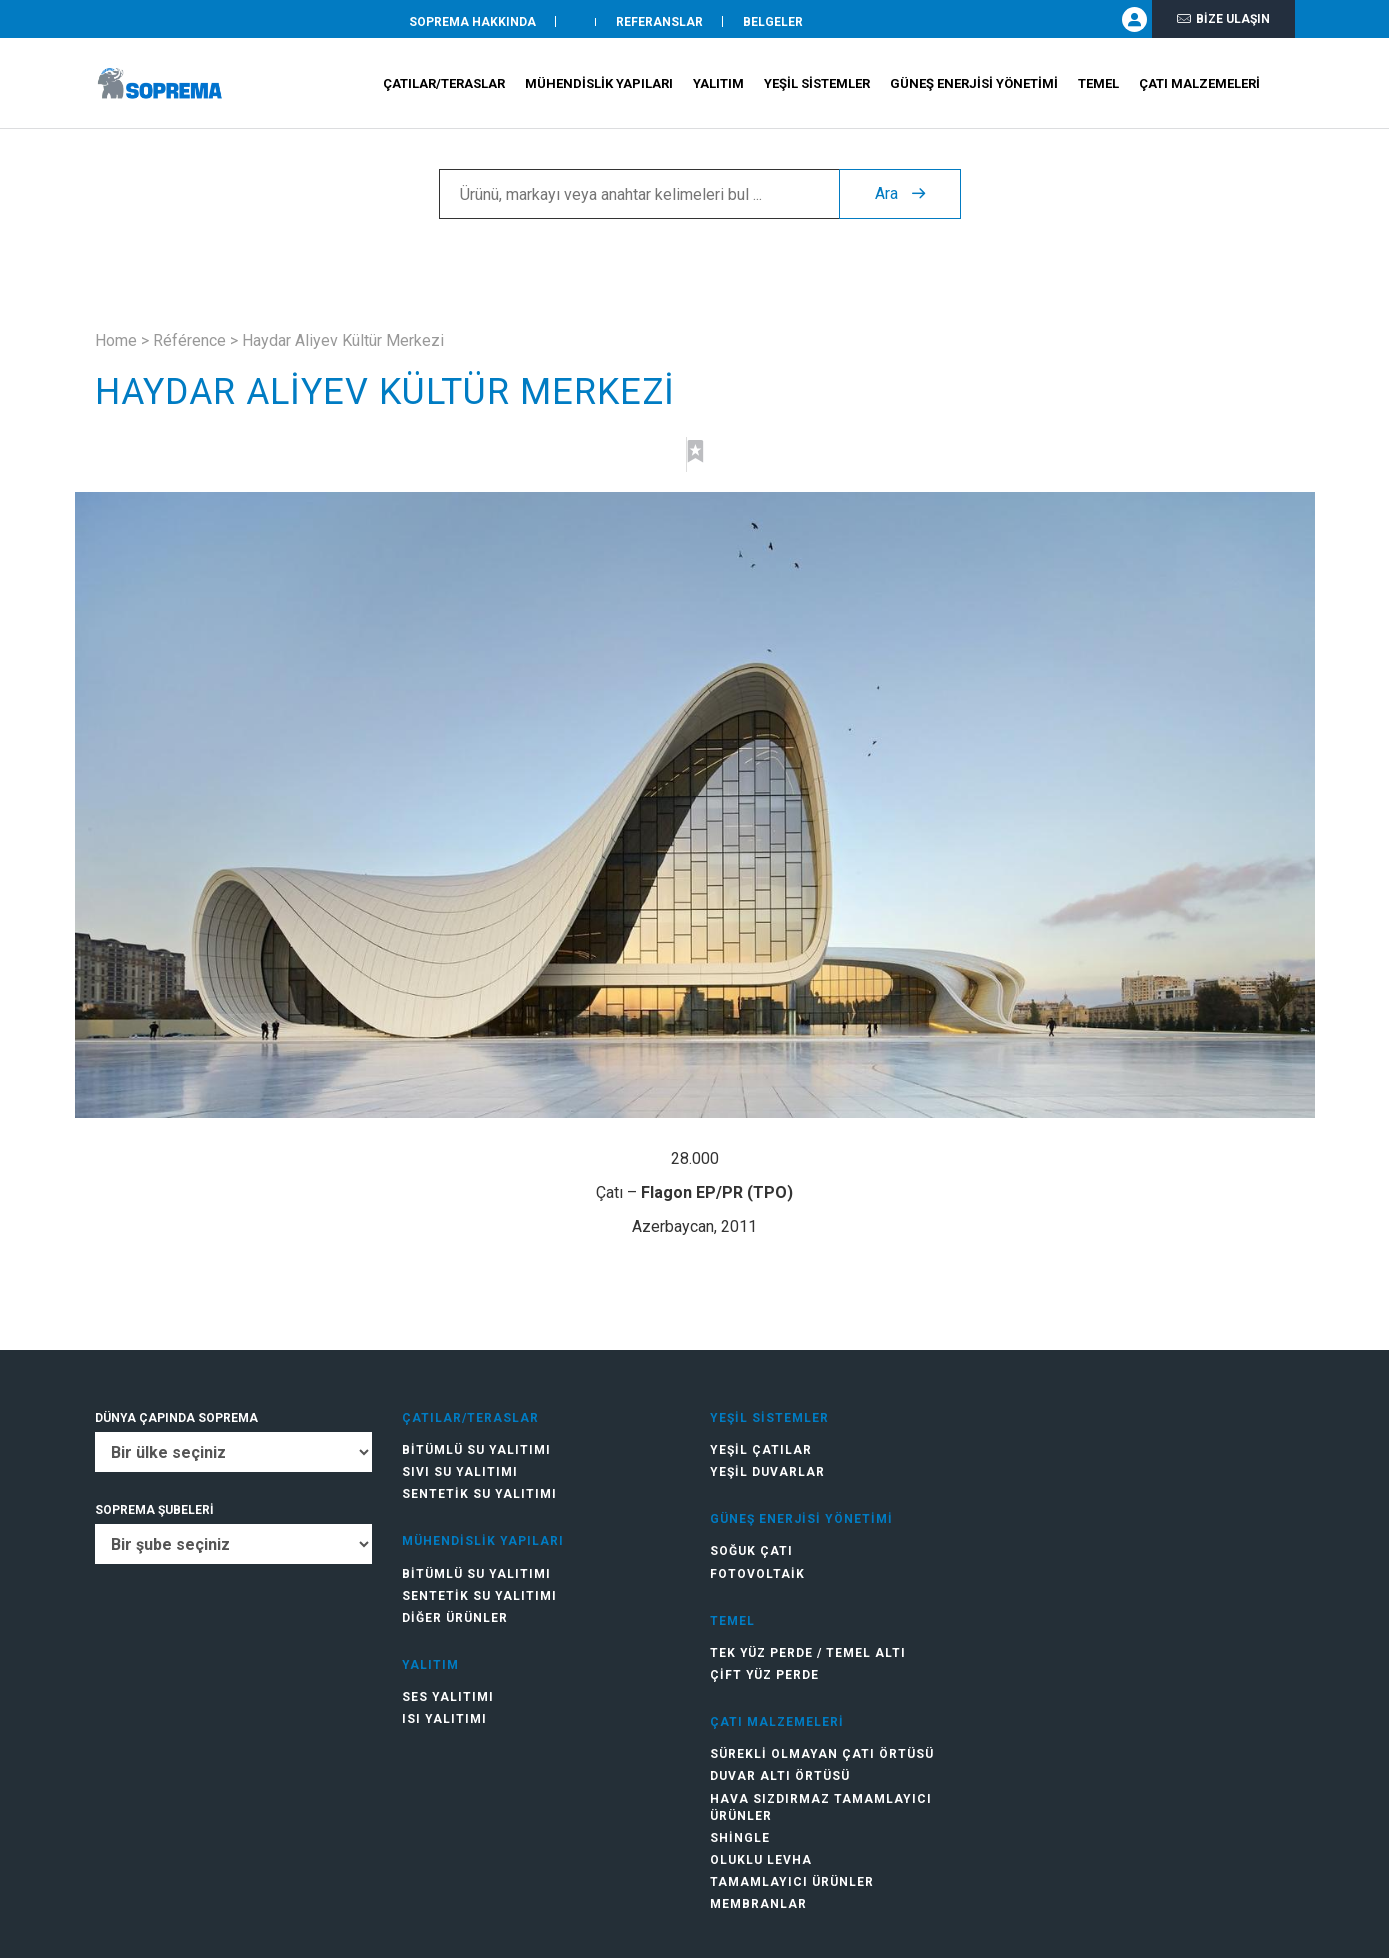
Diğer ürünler (455, 1618)
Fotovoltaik (757, 1574)
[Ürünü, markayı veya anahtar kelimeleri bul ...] (639, 201)
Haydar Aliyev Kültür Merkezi (343, 340)
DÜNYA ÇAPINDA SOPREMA (176, 1418)
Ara (900, 200)
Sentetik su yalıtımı (479, 1494)
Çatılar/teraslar (444, 90)
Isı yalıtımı (444, 1719)
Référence (189, 340)
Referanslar (659, 23)
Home (116, 340)
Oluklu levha (761, 1860)
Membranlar (758, 1904)
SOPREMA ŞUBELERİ (154, 1510)
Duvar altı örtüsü (780, 1776)
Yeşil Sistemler (817, 90)
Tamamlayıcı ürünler (792, 1882)
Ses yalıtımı (448, 1697)
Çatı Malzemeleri (1199, 90)
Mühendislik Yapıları (599, 90)
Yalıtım (718, 90)
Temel (1098, 90)
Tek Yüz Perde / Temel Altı (808, 1653)
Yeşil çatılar (761, 1450)
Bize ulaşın (1223, 22)
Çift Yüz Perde (764, 1675)
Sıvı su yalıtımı (460, 1472)
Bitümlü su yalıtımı (476, 1450)
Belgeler (773, 23)
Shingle (740, 1838)
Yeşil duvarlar (767, 1472)
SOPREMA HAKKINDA (472, 23)
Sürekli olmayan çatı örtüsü (822, 1754)
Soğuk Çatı (751, 1551)
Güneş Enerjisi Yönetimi (974, 90)
